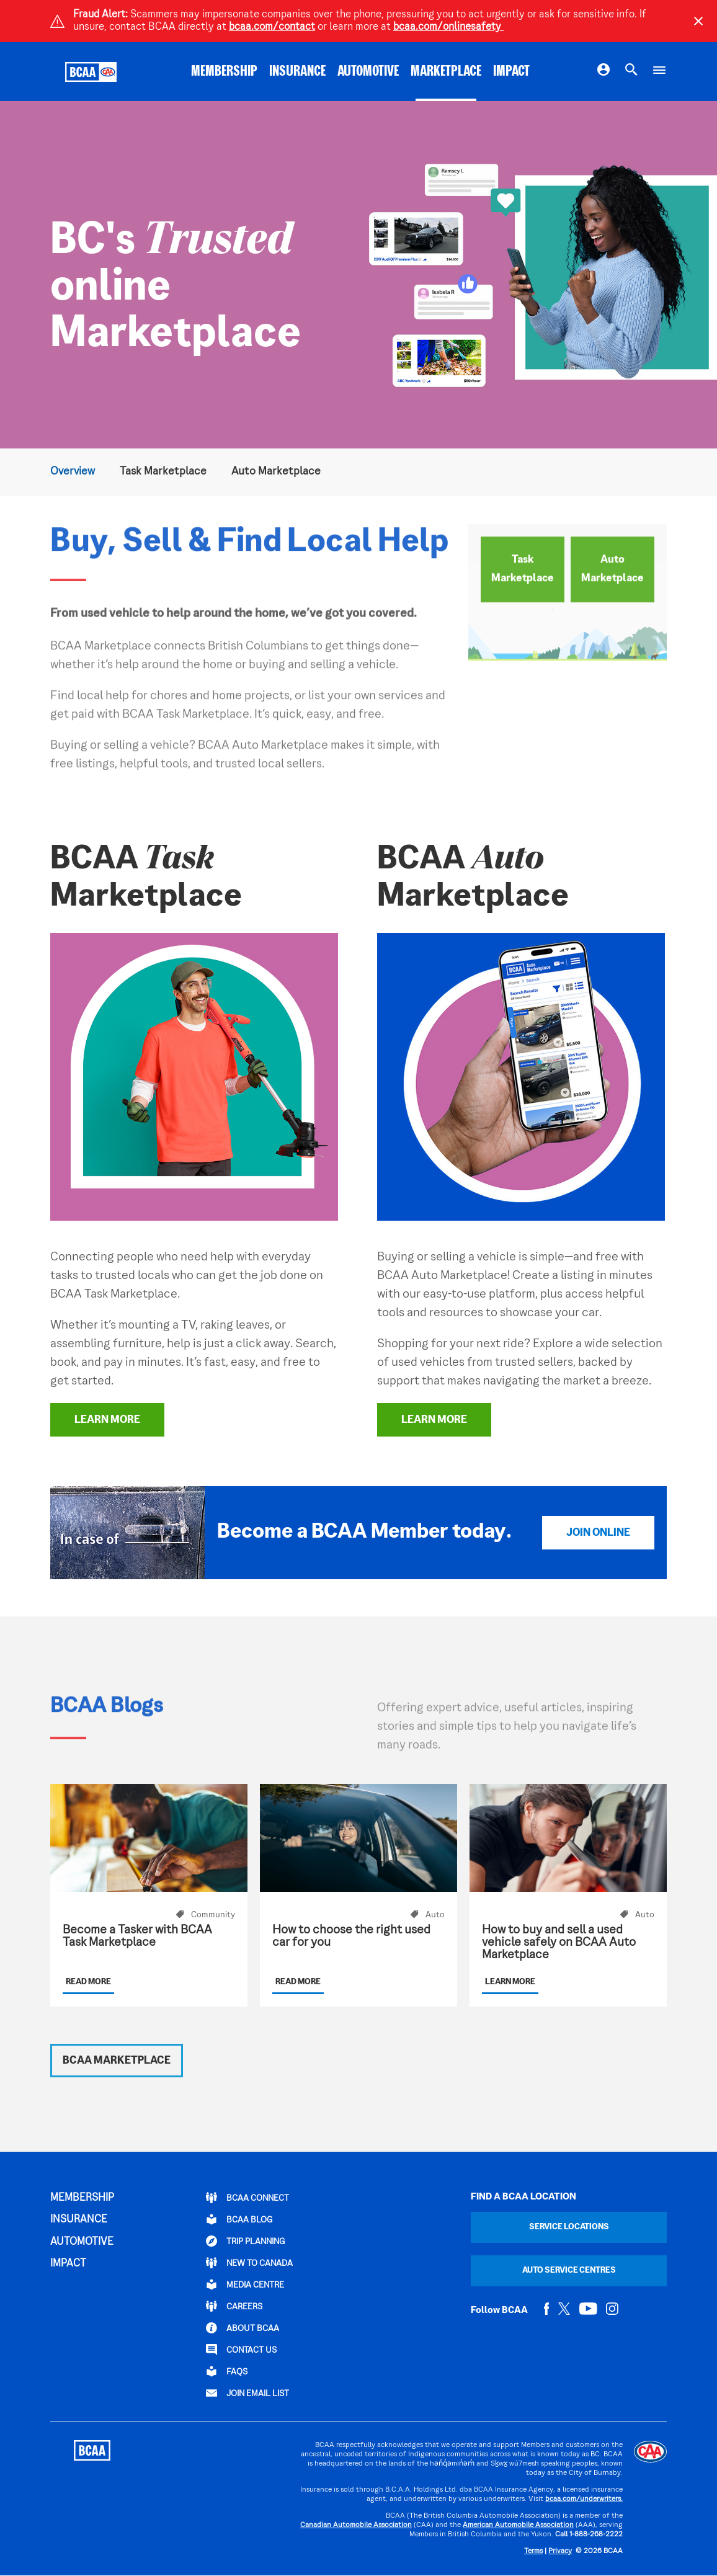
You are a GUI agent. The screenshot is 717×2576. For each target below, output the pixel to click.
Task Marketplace (163, 471)
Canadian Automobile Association (356, 2525)
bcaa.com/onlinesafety (448, 27)
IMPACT (511, 72)
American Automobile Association (518, 2525)
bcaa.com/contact (272, 27)
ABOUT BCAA (242, 2327)
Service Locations (569, 2227)
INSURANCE (297, 72)
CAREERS (234, 2306)
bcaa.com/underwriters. (584, 2499)
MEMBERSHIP (224, 72)
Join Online (598, 1533)
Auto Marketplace (276, 471)
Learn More (107, 1420)
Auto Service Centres (569, 2270)
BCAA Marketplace (117, 2061)
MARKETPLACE (446, 72)
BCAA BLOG (239, 2219)
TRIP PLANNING (245, 2241)
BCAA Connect (247, 2197)
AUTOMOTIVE (368, 72)
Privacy (560, 2551)
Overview (72, 471)
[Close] (698, 21)
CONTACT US (241, 2349)
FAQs (226, 2371)
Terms (533, 2551)
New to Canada (249, 2262)
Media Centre (245, 2284)
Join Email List (247, 2393)
